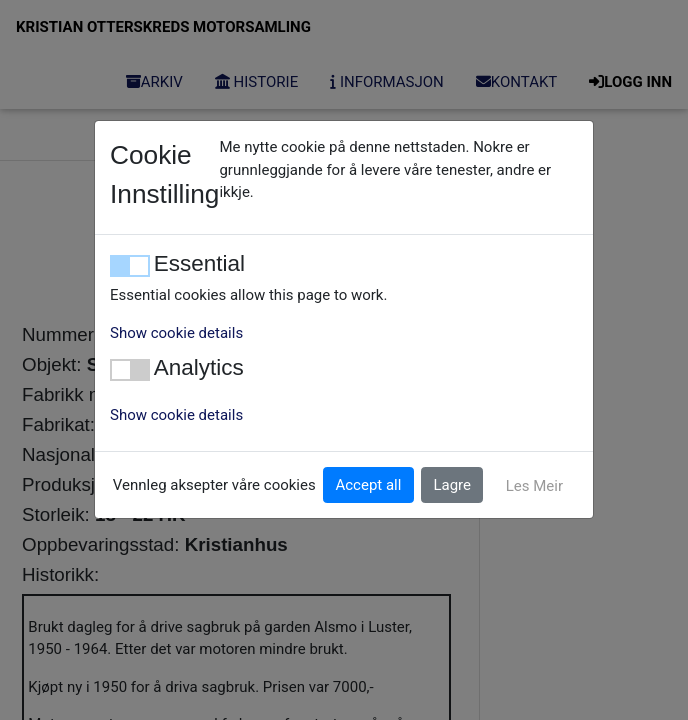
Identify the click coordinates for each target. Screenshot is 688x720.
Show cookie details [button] (176, 333)
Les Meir (534, 486)
